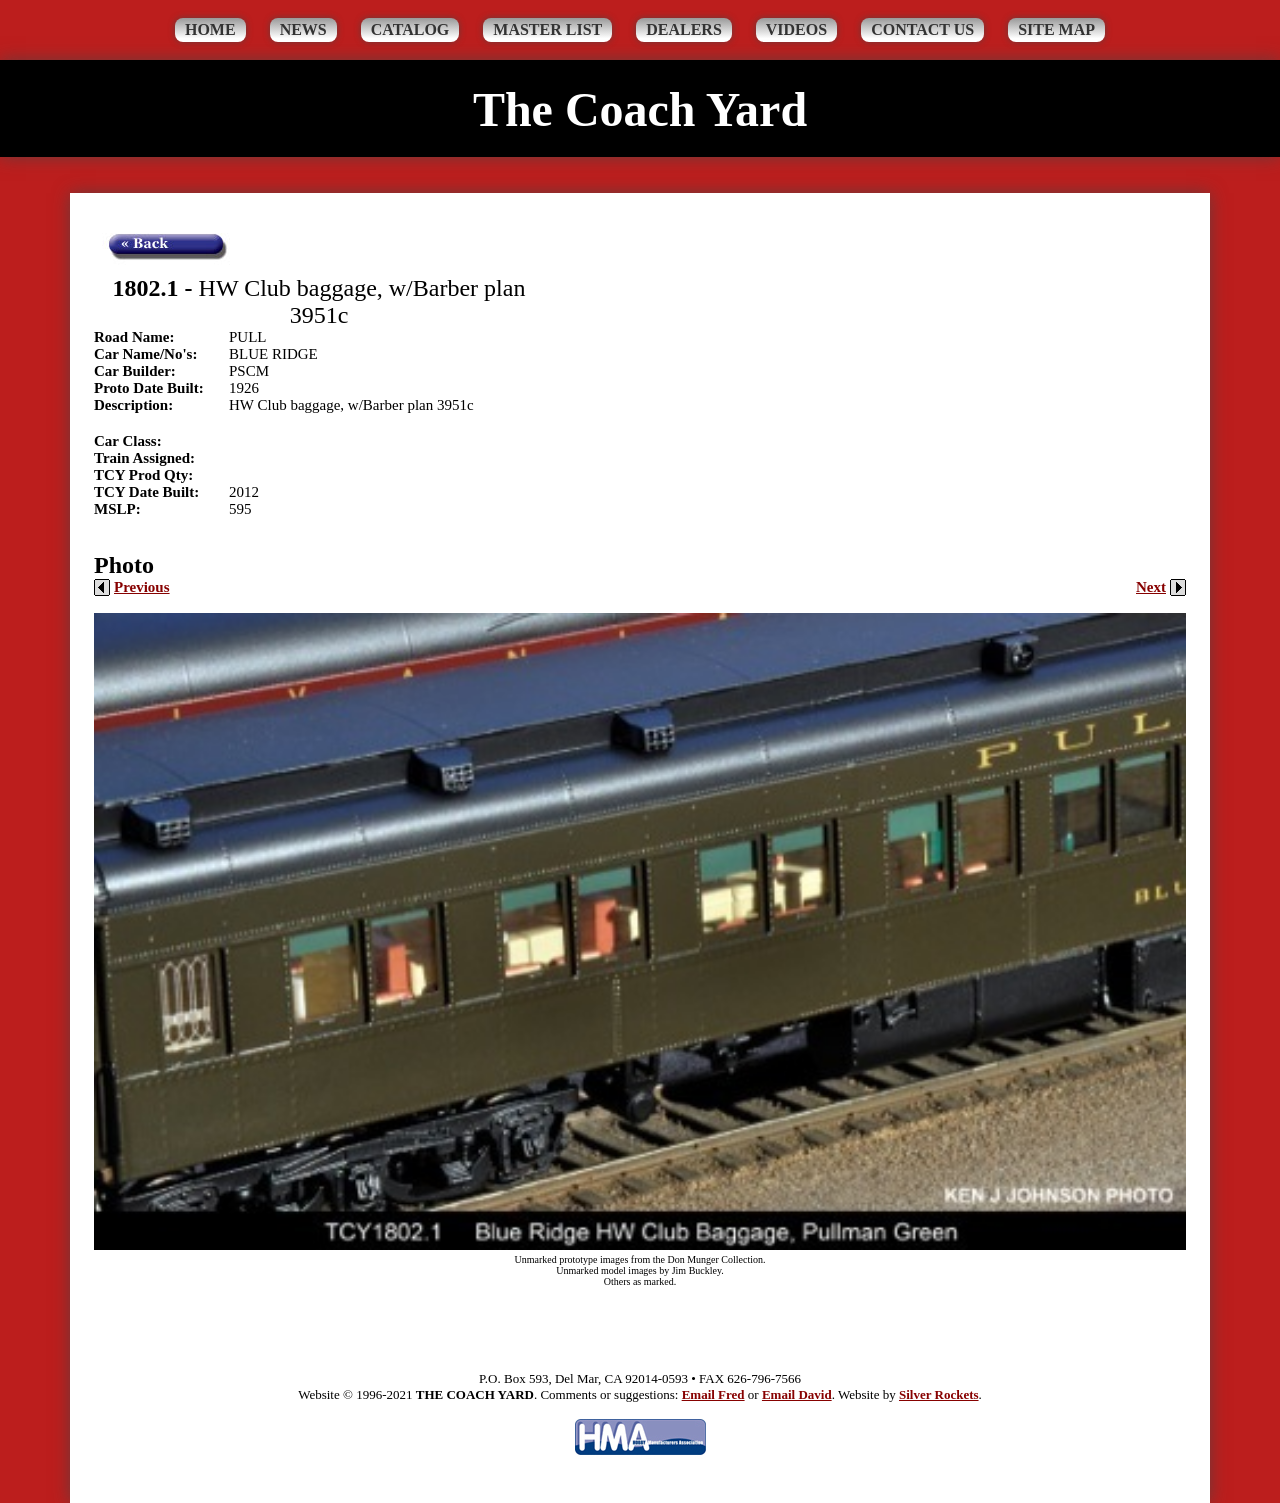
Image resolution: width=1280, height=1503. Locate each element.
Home (210, 29)
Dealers (684, 29)
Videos (796, 29)
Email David (797, 1394)
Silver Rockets (939, 1394)
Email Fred (713, 1394)
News (303, 29)
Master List (547, 29)
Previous (132, 587)
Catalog (410, 29)
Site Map (1056, 29)
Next (1161, 587)
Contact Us (922, 29)
